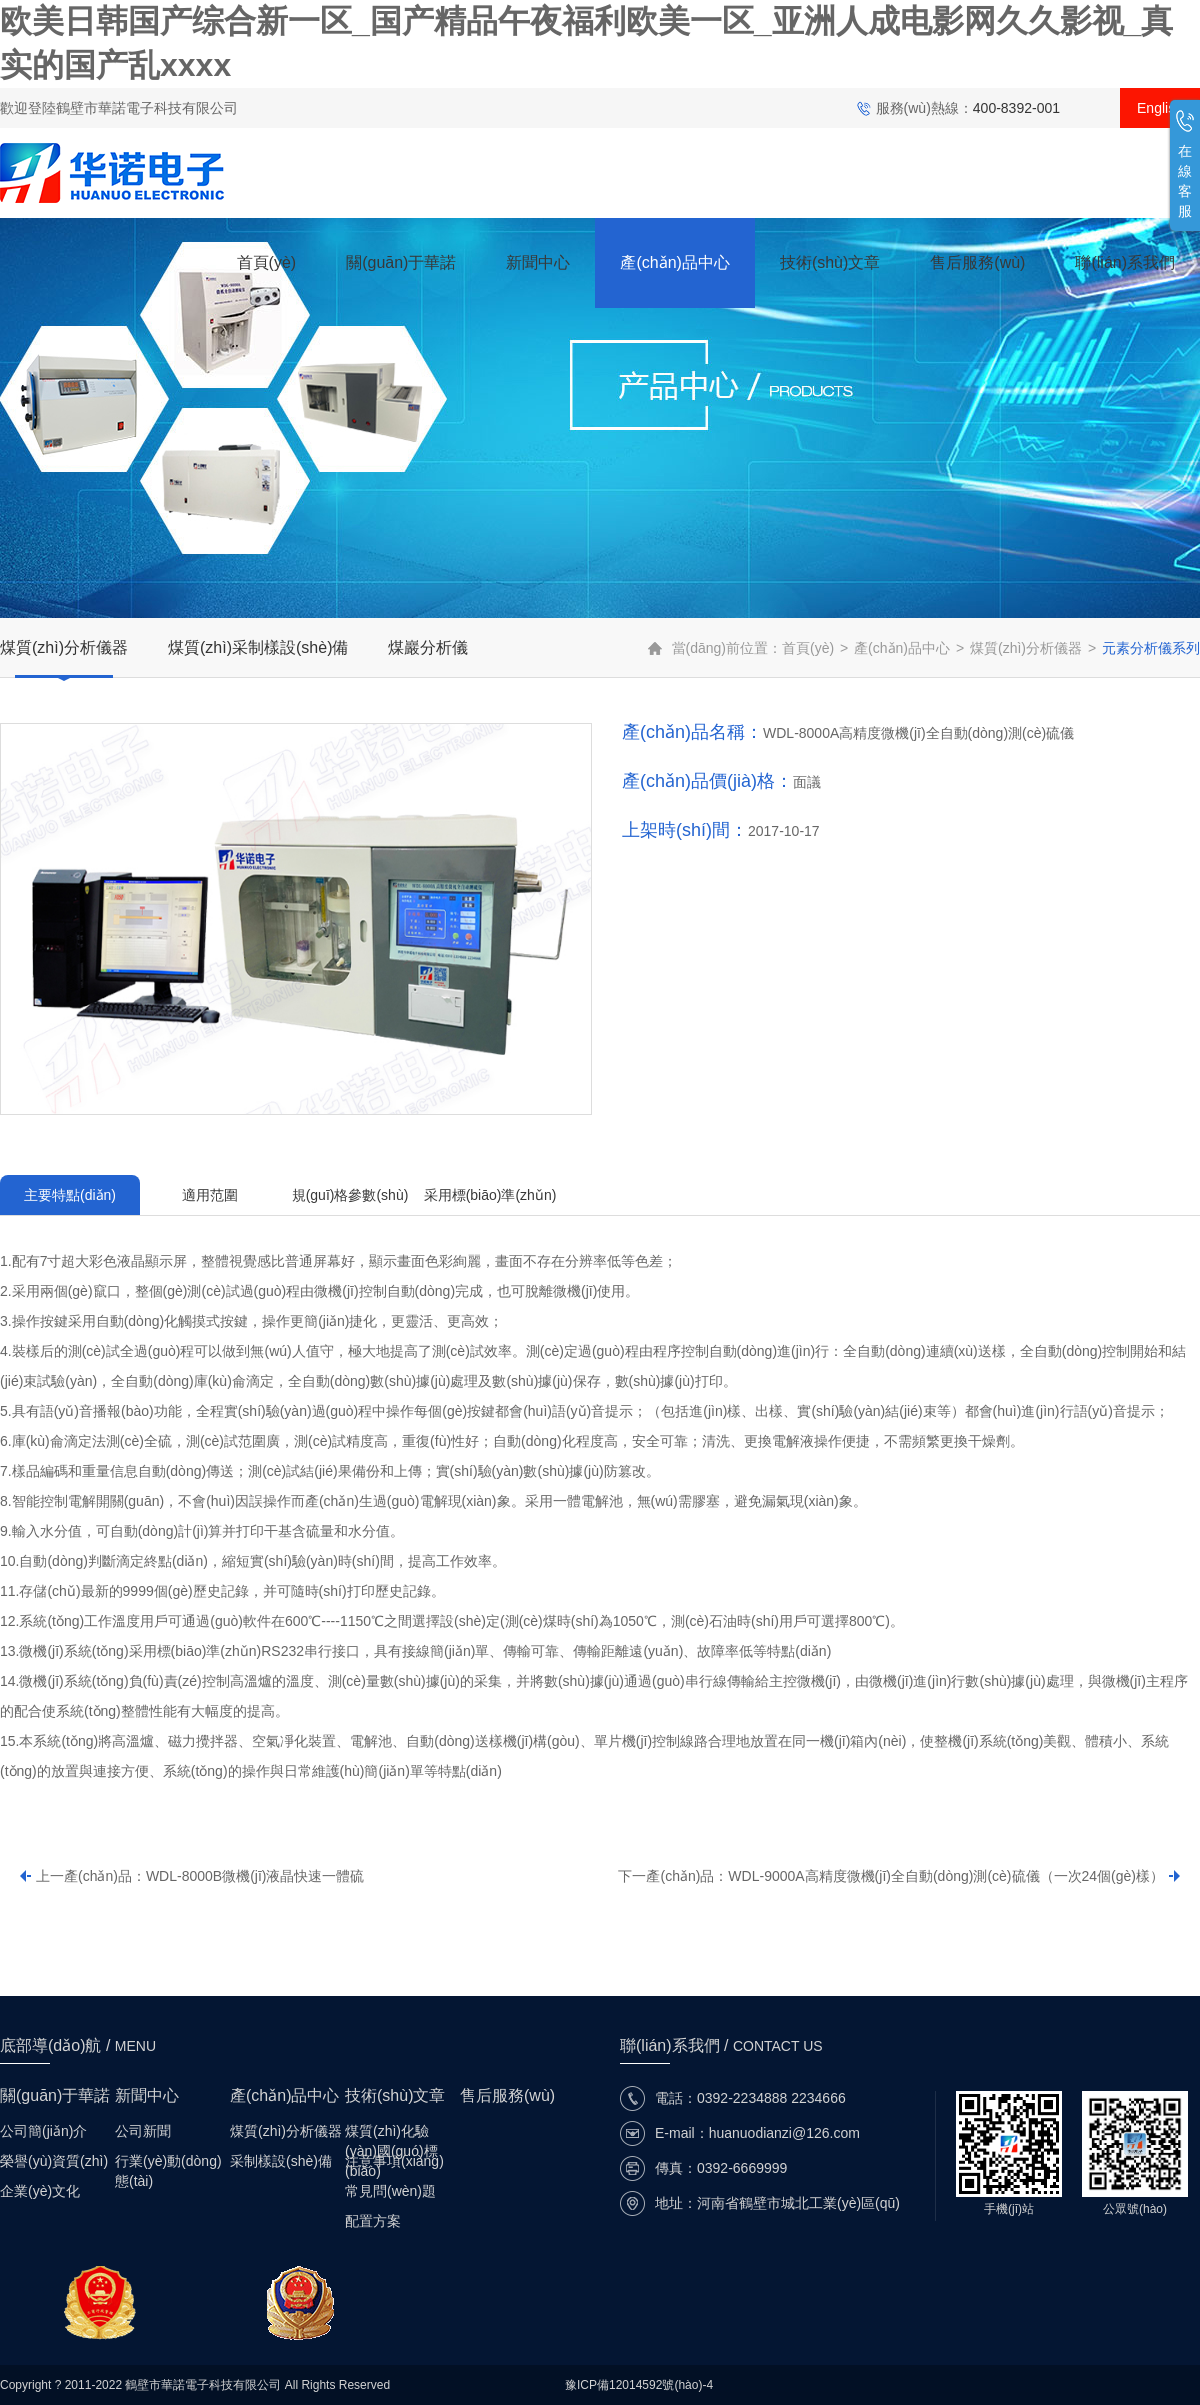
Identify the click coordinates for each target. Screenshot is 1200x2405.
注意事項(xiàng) (394, 2161)
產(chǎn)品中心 (674, 262)
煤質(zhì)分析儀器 (64, 647)
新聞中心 (538, 262)
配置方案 (373, 2221)
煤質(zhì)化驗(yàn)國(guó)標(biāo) (391, 2132)
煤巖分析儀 (428, 647)
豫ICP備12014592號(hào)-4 (639, 2385)
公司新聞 (143, 2131)
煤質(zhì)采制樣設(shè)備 (258, 647)
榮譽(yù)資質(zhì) (54, 2161)
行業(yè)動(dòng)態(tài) (168, 2162)
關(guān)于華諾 (401, 262)
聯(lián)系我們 (1125, 262)
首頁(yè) (267, 262)
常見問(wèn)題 (390, 2191)
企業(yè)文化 (40, 2191)
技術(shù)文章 (830, 262)
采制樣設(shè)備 (281, 2161)
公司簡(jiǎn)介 (43, 2131)
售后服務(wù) (977, 262)
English (1160, 108)
